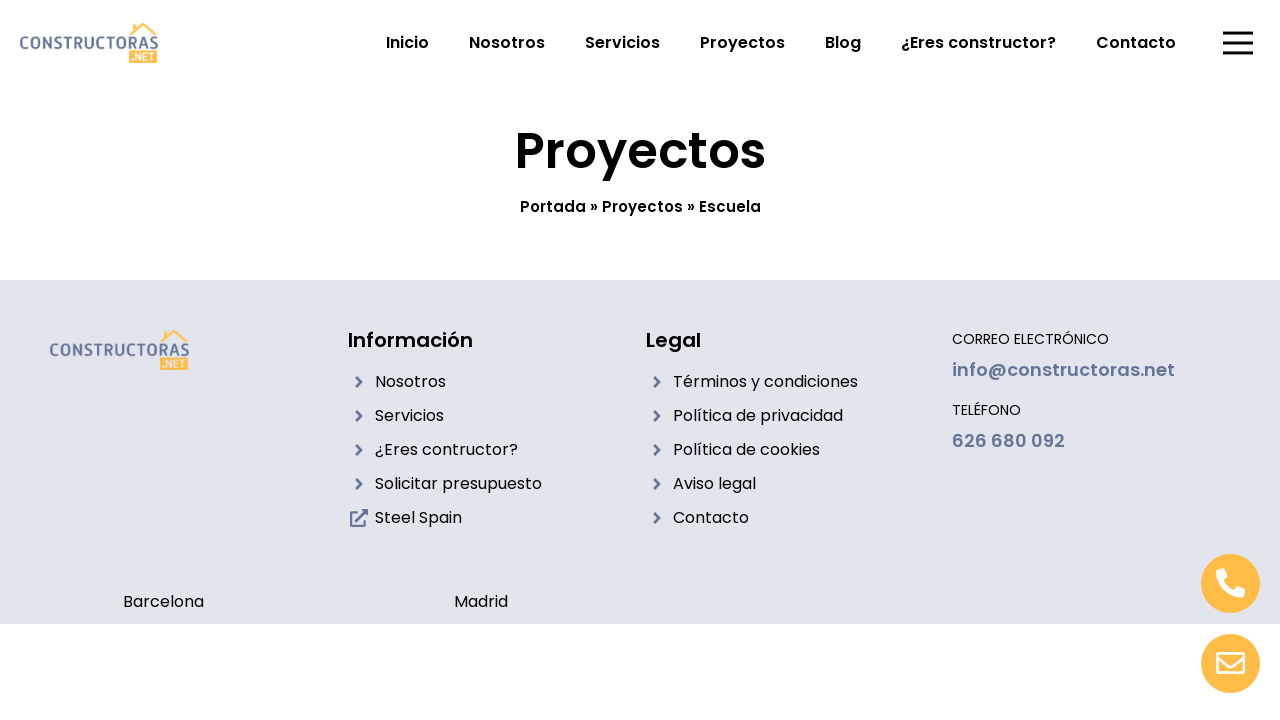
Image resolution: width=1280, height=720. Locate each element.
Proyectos (742, 42)
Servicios (622, 42)
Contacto (1136, 42)
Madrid (481, 601)
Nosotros (507, 42)
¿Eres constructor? (978, 42)
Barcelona (163, 601)
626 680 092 (1008, 440)
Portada (553, 206)
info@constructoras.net (1063, 369)
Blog (843, 42)
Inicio (407, 42)
